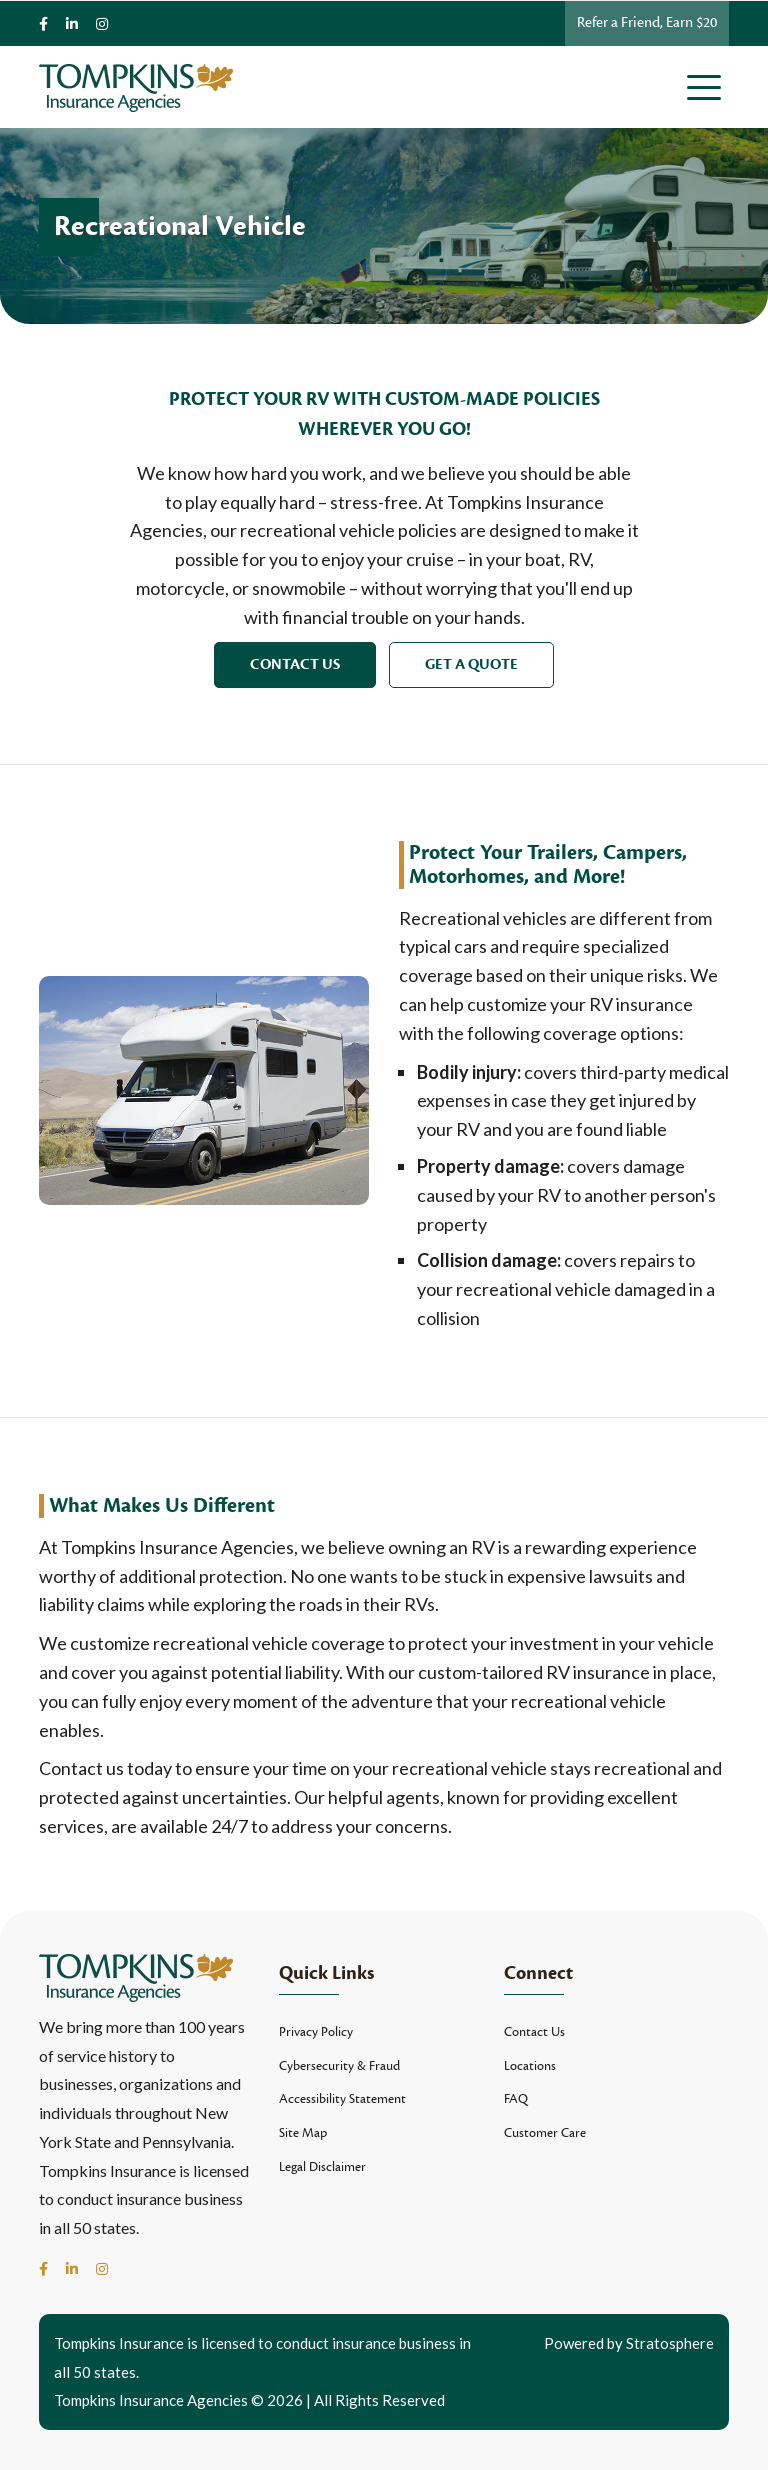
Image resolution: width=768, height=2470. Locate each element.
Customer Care (545, 2133)
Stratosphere (670, 2343)
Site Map (303, 2133)
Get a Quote (471, 664)
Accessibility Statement (342, 2099)
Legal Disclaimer (322, 2167)
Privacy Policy (316, 2032)
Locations (530, 2066)
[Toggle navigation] (708, 87)
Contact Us (295, 664)
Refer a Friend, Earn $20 (647, 22)
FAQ (516, 2099)
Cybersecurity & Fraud (339, 2066)
